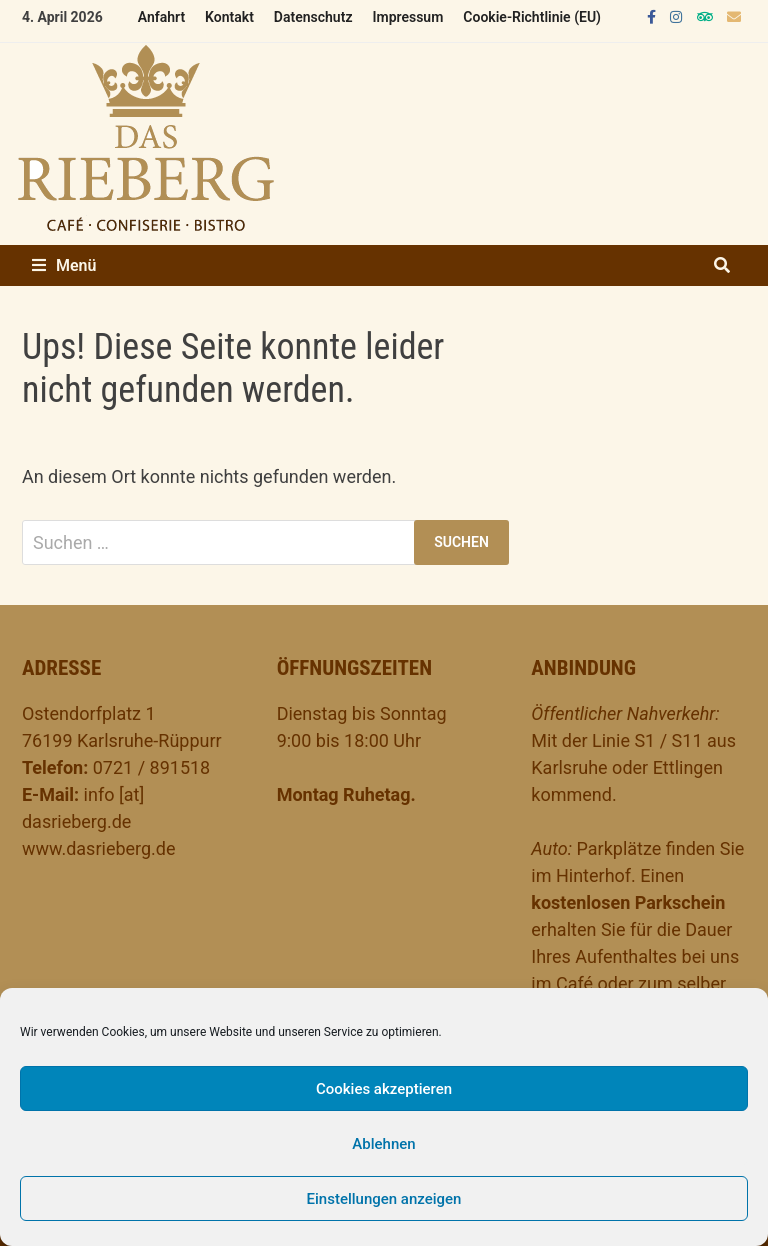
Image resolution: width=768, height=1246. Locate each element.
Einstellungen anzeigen (384, 1199)
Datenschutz (313, 17)
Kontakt (229, 17)
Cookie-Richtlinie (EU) (532, 17)
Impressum (407, 17)
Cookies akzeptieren (384, 1089)
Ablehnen (383, 1144)
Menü (64, 265)
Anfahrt (161, 17)
